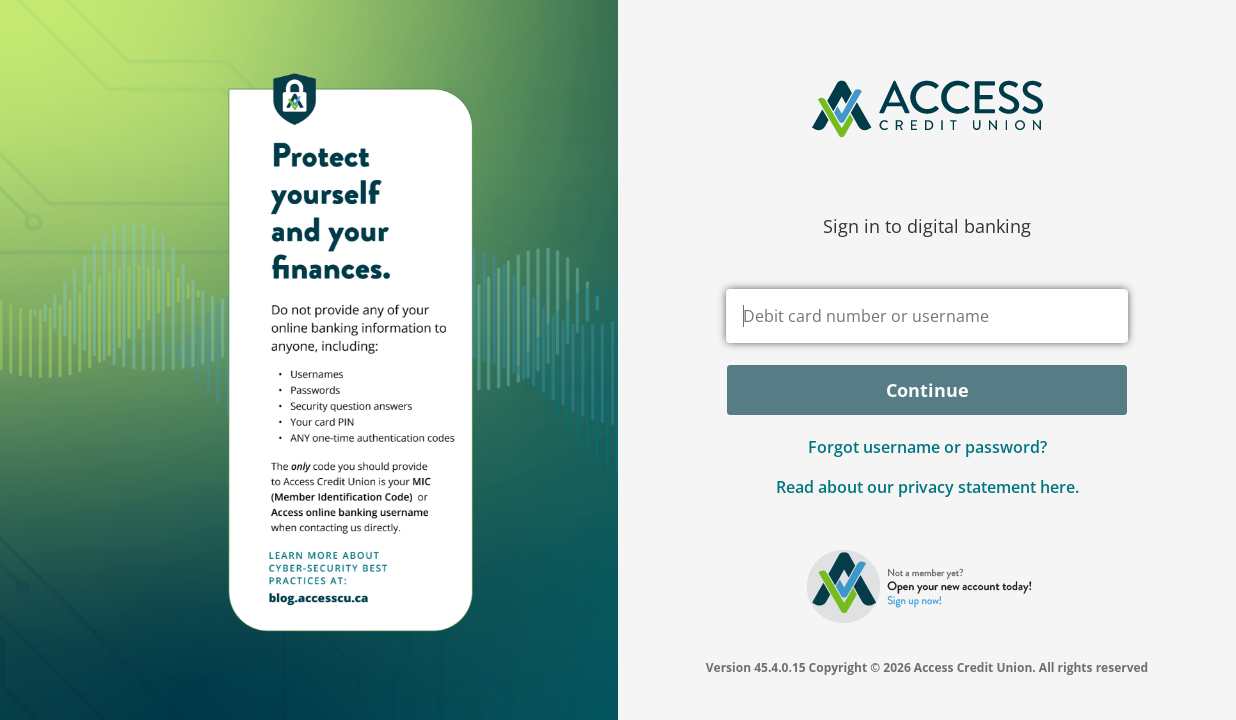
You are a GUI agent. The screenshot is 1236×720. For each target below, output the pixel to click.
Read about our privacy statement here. (927, 487)
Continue (927, 390)
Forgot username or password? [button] (927, 447)
